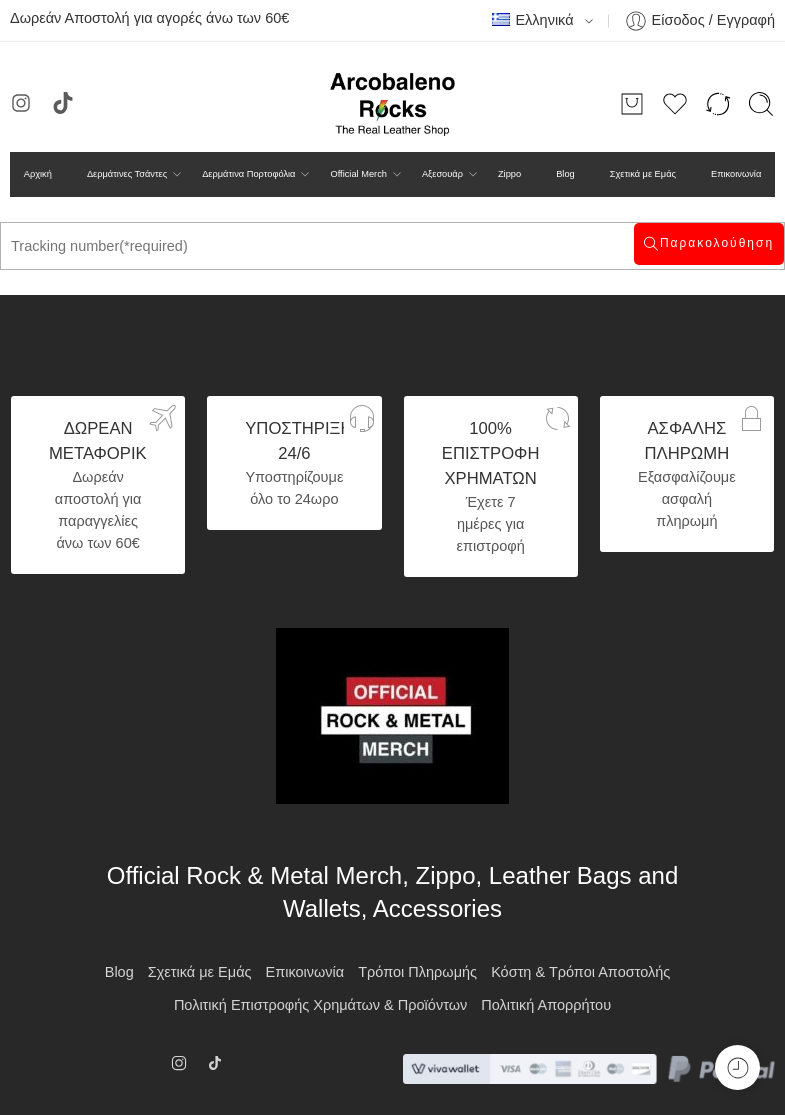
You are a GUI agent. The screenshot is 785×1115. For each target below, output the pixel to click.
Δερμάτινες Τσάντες (127, 174)
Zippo (509, 174)
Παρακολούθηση (717, 243)
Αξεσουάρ (442, 174)
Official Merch (358, 174)
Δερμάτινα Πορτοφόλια (248, 174)
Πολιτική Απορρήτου (546, 1005)
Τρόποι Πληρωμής (417, 972)
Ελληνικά (532, 20)
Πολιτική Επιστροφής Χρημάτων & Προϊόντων (320, 1005)
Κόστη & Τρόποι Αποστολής (580, 972)
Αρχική (38, 174)
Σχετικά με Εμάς (643, 174)
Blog (565, 174)
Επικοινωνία (736, 174)
